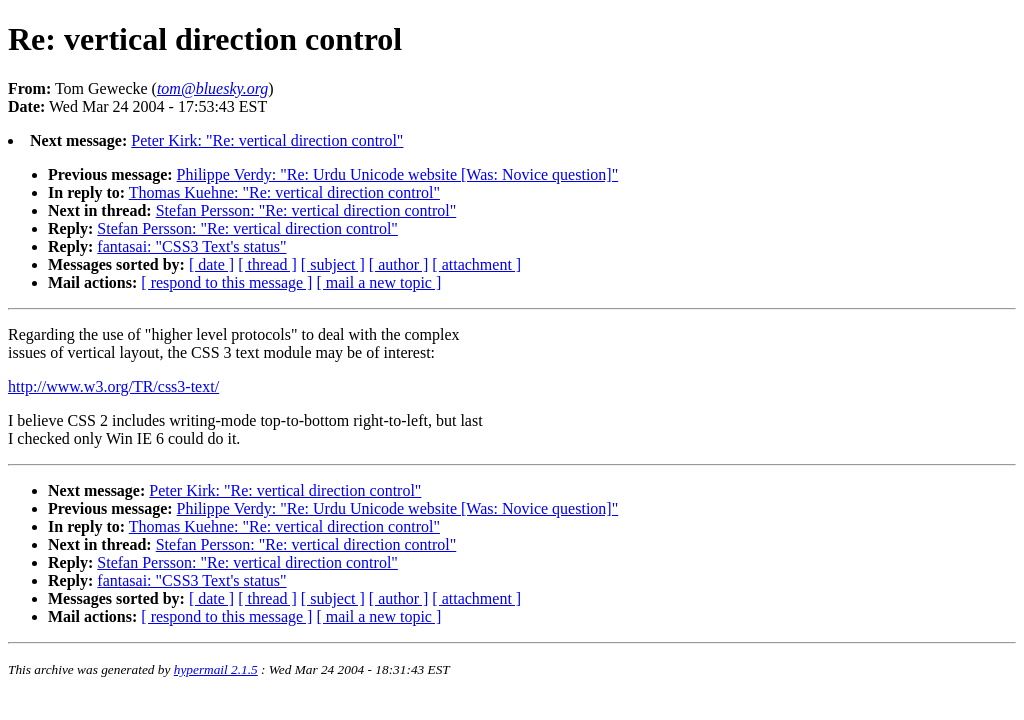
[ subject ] (333, 264)
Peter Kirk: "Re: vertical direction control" (267, 140)
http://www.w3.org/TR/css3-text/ (113, 386)
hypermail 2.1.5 (216, 669)
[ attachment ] (476, 264)
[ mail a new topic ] (378, 282)
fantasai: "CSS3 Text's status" (191, 246)
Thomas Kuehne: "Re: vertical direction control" (284, 192)
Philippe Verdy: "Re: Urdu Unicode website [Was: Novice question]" (398, 174)
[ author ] (399, 264)
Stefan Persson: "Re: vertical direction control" (306, 210)
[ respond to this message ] (226, 282)
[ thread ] (267, 264)
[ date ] (211, 264)
